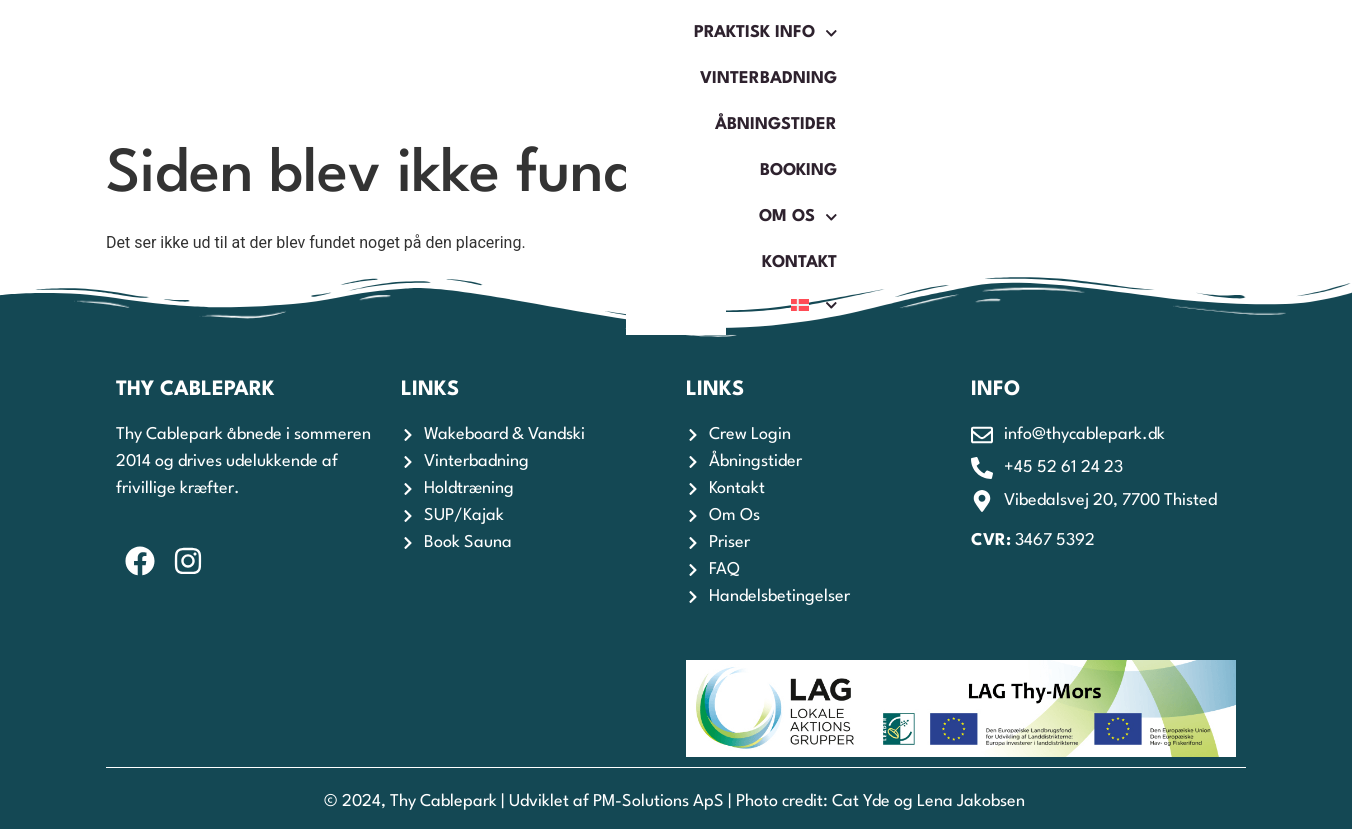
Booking (852, 64)
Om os (970, 65)
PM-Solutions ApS (658, 801)
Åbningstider (713, 64)
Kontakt (1086, 64)
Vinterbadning (543, 64)
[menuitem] (1187, 65)
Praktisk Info (363, 65)
